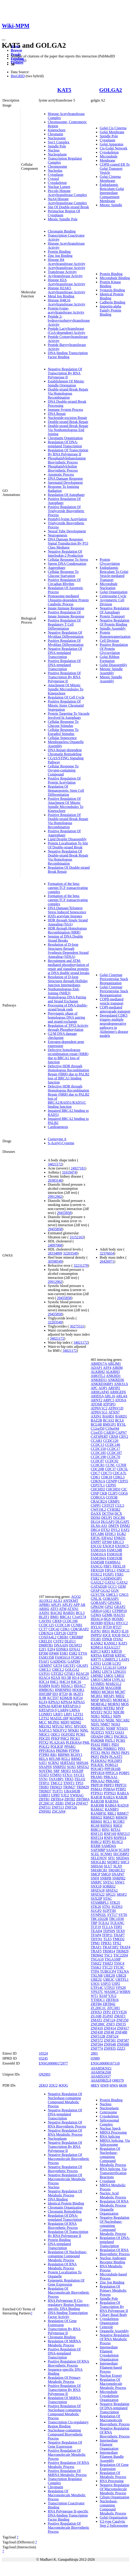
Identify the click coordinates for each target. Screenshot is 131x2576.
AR (82, 1605)
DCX (118, 1513)
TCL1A (107, 1927)
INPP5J (96, 1635)
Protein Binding (59, 251)
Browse (16, 50)
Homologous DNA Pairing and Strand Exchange (67, 999)
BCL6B (96, 1424)
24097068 (55, 1245)
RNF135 (97, 1834)
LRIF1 (58, 1714)
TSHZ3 (107, 1963)
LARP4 (62, 1710)
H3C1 (84, 1678)
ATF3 (54, 1609)
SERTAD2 (67, 1763)
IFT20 (63, 1694)
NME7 (105, 1724)
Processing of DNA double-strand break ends (67, 1007)
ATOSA (120, 1400)
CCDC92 (111, 1461)
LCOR (107, 1663)
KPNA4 (66, 1702)
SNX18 (96, 1886)
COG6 (123, 1493)
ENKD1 (120, 1538)
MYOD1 (80, 1726)
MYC (69, 1726)
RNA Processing (111, 2481)
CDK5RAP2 (80, 1629)
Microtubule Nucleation (108, 586)
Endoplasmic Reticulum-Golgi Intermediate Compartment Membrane (112, 193)
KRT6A (96, 1655)
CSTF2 (58, 1641)
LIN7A (107, 1672)
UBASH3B (72, 1791)
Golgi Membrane (112, 132)
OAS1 (119, 1732)
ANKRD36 (116, 1380)
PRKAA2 (98, 1781)
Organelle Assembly (114, 2331)
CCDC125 (46, 1625)
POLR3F (56, 1746)
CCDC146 (112, 1445)
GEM (122, 1586)
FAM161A (62, 1657)
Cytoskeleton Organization (109, 2321)
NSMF (111, 1728)
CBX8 (57, 1621)
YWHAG (76, 1795)
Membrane (107, 160)
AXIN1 (44, 1613)
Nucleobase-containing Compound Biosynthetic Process (65, 2434)
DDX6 (95, 1518)
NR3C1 (44, 1734)
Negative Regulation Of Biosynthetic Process (65, 2169)
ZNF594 (97, 2044)
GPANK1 (115, 1603)
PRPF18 (97, 1785)
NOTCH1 (98, 1728)
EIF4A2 (107, 1538)
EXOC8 (108, 1546)
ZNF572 (97, 2040)
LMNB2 (97, 1676)
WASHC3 (111, 1992)
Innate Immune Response (66, 608)
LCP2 (116, 1663)
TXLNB (97, 1975)
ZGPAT (107, 2016)
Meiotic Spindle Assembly (111, 671)
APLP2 (67, 1605)
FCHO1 (77, 1657)
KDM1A (97, 1647)
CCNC (111, 1465)
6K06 (123, 2085)
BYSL (121, 1424)
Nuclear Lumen (59, 187)
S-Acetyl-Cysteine (61, 1143)
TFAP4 (96, 1935)
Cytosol (53, 179)
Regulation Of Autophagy (66, 495)
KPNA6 (44, 1706)
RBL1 (111, 1813)
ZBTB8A (83, 1799)
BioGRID (18, 76)
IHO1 (106, 1631)
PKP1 (125, 1753)
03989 (95, 2058)
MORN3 (114, 1704)
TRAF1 (96, 1947)
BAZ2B (96, 1420)
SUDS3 (116, 1907)
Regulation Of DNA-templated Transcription (65, 444)
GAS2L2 (97, 1582)
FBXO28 (97, 1570)
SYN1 (43, 1779)
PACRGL (121, 1736)
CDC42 (53, 1629)
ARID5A (97, 1396)
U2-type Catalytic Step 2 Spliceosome (114, 2523)
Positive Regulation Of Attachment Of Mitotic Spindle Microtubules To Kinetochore (65, 805)
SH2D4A (122, 1858)
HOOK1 (78, 1690)
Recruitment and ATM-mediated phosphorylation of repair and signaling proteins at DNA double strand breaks (69, 967)
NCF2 (107, 1712)
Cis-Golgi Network (113, 148)
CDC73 (106, 1473)
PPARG (70, 1746)
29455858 (64, 1213)
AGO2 (76, 1597)
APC (94, 1388)
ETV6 (82, 1653)
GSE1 (107, 1611)
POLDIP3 (115, 1761)
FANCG (97, 1566)
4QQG (63, 2085)
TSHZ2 (96, 1963)
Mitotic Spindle (111, 205)
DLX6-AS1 (99, 1526)
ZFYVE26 (119, 2012)
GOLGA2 (110, 90)
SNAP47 (117, 1874)
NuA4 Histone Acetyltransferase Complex (67, 201)
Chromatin (55, 134)
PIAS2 (95, 1744)
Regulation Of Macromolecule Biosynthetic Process (68, 2292)
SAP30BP (98, 1850)
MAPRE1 (76, 1718)
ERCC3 (118, 1542)
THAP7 (119, 1935)
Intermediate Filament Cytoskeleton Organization (109, 2353)
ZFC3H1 (113, 2008)
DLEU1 (70, 1641)
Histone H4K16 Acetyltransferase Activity (66, 302)
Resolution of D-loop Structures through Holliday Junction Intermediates (68, 981)
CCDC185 (98, 1453)
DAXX (96, 1513)
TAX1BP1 (56, 1779)
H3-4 (75, 1678)
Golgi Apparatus (111, 144)
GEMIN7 (45, 1665)
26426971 (107, 1261)
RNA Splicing (110, 2136)
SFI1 (111, 1858)
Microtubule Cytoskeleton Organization (109, 2396)
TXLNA (123, 1971)
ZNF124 (109, 2020)
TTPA (95, 1971)
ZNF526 (71, 1807)
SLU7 (108, 1866)
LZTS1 (78, 1714)
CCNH (121, 1465)
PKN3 (115, 1753)
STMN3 (55, 1775)
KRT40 (56, 1706)
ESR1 (64, 1653)
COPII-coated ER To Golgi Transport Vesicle (115, 168)
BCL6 (119, 1420)
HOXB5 (118, 1619)
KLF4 (43, 1702)
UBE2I (121, 1975)
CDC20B (97, 1469)
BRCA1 (65, 1617)
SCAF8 (123, 1850)
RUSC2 (117, 1842)
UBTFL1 (122, 1979)
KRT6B (108, 1655)
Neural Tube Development (67, 531)
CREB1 (63, 1637)
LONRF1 (45, 1714)
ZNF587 (123, 2040)
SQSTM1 (45, 1771)
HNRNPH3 (63, 1690)
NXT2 (109, 1732)
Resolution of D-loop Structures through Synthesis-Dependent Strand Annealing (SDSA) (68, 951)
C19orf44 (112, 1428)
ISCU (126, 1635)
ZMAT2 (96, 2020)
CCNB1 (77, 1625)
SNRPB (105, 1878)
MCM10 (108, 1692)
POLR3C (97, 1765)
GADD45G (58, 1661)
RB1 (53, 1755)
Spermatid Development (65, 482)
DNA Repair (57, 414)
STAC (107, 1898)
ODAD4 (97, 1736)
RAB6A (111, 1805)
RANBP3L (99, 1813)
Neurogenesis (57, 535)
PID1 (115, 1744)
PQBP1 (124, 1773)
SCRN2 (53, 1763)
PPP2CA (111, 1773)
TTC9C (118, 1967)
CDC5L (122, 1469)
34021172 (55, 1164)
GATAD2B (99, 1586)
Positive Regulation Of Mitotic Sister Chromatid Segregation (66, 705)
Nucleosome (57, 138)
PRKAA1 (111, 1777)
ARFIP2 (114, 1388)
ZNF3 (110, 2024)
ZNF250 (122, 2020)
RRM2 (76, 1759)
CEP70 (72, 1633)
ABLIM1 (114, 1364)
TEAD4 (96, 1931)
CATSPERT (99, 1436)
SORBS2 (109, 1886)
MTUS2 (58, 1726)
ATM (63, 1609)
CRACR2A (99, 1501)
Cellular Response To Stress (68, 559)
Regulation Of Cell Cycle (66, 697)
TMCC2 (56, 1783)
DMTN (113, 1526)
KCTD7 (53, 1698)
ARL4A (121, 1396)
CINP (95, 1493)
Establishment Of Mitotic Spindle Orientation (66, 383)
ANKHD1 (113, 1376)
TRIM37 (45, 1791)
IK (70, 1694)
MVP (119, 1708)
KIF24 (78, 1698)
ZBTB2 (69, 1799)
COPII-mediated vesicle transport (111, 1001)
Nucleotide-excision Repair (67, 418)
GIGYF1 (69, 1665)
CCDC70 (113, 1457)
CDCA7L (120, 1473)
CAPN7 (121, 1432)
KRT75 (96, 1659)
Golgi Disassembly (113, 665)
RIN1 (106, 1830)
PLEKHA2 (99, 1761)
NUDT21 (97, 1732)
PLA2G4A (57, 1742)
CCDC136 (62, 1625)
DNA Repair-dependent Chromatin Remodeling (65, 752)
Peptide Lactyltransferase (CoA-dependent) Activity (66, 331)
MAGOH (97, 1688)
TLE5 (107, 1939)
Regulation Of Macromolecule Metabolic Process (67, 2495)
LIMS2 (96, 1672)
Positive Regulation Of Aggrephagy (64, 833)
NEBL (110, 1720)
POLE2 (44, 1746)
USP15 (105, 1984)
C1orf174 (79, 1617)
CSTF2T (108, 1505)
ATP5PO (109, 1404)
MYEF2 (96, 1712)
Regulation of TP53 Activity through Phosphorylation (68, 1027)
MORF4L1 (121, 1700)
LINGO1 (119, 1672)
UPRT (55, 1795)
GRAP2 (119, 1607)
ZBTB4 (96, 2004)
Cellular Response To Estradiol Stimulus (63, 732)
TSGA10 (97, 1959)
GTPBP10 (119, 1611)
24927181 (78, 1168)
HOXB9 (97, 1623)
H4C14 (64, 1682)
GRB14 (96, 1611)
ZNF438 (97, 2032)
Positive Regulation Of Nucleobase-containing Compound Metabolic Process (64, 2412)
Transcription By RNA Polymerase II (64, 2331)
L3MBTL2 (110, 1659)
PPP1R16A (47, 1751)
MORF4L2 (99, 1704)
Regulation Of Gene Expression (62, 2323)
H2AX (56, 1678)
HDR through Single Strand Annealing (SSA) (68, 922)
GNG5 (124, 1595)
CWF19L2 (98, 1509)
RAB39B (97, 1805)
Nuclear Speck (110, 2128)
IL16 (125, 1631)
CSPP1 (96, 1505)
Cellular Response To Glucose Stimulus (63, 724)
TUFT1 (57, 1791)
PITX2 (44, 1742)
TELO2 (79, 1779)
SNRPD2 (59, 1767)
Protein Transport (112, 616)
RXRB (95, 1846)
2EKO (43, 2085)
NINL (84, 1730)
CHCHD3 (113, 1489)
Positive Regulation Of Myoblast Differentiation (65, 643)
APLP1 (56, 1605)
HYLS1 (96, 1627)
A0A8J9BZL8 (101, 2080)
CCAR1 (96, 1441)
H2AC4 (44, 1678)
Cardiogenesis (58, 1127)
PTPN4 (74, 1751)
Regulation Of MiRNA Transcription (64, 2400)
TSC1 (108, 1955)
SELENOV (99, 1858)
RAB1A (123, 1793)
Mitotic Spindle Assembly (111, 679)
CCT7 (43, 1629)
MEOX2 (45, 1726)
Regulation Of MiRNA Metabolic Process (64, 2343)
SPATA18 (98, 1890)
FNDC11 (123, 1570)
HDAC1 (67, 1686)
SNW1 (120, 1882)
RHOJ (117, 1825)
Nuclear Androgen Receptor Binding (113, 2260)
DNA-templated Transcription (59, 2246)
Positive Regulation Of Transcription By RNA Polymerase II (64, 677)
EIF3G (95, 1538)
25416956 (18, 60)
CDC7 (95, 1473)
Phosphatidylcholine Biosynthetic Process (63, 468)
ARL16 (109, 1396)
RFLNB (55, 1759)
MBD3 (95, 1692)
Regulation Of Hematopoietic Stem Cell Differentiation (66, 790)
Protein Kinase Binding (110, 284)
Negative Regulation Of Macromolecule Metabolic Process (67, 2179)
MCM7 (120, 1692)
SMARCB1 (99, 1870)
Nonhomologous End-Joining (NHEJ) (64, 991)
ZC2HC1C (46, 1803)
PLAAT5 (115, 1757)
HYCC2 (122, 1623)
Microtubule (108, 156)
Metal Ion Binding (61, 296)
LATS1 (96, 1663)
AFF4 (107, 1368)
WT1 (94, 1996)
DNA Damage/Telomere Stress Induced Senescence (67, 910)
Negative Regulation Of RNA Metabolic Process (65, 2132)
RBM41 (96, 1821)
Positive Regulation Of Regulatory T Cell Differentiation (64, 624)
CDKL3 (119, 1477)
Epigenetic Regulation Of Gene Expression (66, 2282)
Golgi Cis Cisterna (113, 128)
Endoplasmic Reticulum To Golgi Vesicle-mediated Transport (114, 574)
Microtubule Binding (115, 278)
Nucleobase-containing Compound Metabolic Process (113, 2507)
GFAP (95, 1590)
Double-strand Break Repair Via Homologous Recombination (68, 393)
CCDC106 (70, 1621)
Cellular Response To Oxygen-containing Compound (63, 770)
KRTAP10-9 (48, 1710)
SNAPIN (45, 1767)
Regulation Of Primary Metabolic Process (64, 2380)
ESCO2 (96, 1546)
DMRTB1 (46, 1645)
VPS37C (97, 1992)
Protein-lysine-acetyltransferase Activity (66, 310)
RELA (43, 1759)
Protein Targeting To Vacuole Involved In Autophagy (69, 715)
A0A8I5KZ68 (101, 2072)
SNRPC (96, 1882)
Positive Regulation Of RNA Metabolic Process (68, 2465)
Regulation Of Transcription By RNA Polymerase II (68, 452)
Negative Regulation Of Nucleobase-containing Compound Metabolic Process (65, 2100)
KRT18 (116, 1651)
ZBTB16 (112, 2000)
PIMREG (110, 1749)
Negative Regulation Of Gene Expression (65, 2444)
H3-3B (66, 1678)
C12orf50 (97, 1428)
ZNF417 (82, 1803)
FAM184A (98, 1558)
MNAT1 (106, 1700)
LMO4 (106, 1680)
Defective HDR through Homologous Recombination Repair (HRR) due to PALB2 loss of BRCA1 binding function (68, 1074)
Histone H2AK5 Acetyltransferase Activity (66, 290)
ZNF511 (45, 1807)
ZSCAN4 (58, 1811)
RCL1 (107, 1821)
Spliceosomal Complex (109, 2122)
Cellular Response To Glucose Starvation (63, 574)
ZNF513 (58, 1807)
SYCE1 (79, 1775)
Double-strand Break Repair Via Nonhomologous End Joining (68, 430)
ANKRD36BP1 (102, 1384)
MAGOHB (113, 1688)
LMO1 (109, 1676)
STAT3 (44, 1775)
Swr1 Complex (58, 142)
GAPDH (74, 1661)
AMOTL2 (98, 1376)
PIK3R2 (96, 1749)
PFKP (55, 1738)
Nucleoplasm (57, 154)
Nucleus (53, 150)
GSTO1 (44, 1674)
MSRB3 (96, 1708)
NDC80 (118, 1712)
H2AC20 (82, 1674)
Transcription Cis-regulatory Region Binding (68, 2424)
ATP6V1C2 (99, 1408)
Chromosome (57, 166)
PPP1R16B (112, 1769)
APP (76, 1605)
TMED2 (118, 1939)
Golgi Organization (113, 592)
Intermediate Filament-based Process (111, 2367)
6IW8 (104, 2085)
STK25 (115, 1902)
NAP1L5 (45, 1730)
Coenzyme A (57, 1139)
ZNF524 (112, 2036)
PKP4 (104, 1757)
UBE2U (96, 1979)
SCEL (95, 1854)
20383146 (55, 1180)
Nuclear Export (111, 2375)
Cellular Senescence (62, 738)
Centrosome (108, 2112)
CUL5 (119, 1505)
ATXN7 (114, 1412)
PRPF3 (109, 1785)
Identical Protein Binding (66, 2203)
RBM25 (109, 1817)
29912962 (55, 1197)
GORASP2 (99, 1603)
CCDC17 (113, 1449)
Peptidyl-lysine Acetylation (67, 519)
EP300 (43, 1653)
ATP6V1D (115, 1408)
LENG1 (96, 1667)
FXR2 (95, 1578)
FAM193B (114, 1558)
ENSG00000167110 (105, 2063)
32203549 (70, 1253)
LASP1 (124, 1659)
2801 (94, 2053)
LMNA (74, 1710)
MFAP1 (109, 1696)
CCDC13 (97, 1445)
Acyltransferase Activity (65, 276)
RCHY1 (76, 1755)
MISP (95, 1700)
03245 (43, 2058)
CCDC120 (110, 1441)
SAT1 (43, 1763)
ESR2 (73, 1653)
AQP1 (102, 1388)
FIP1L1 (110, 1570)
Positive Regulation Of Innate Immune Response (66, 614)
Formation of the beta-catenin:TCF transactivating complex (68, 888)
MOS (125, 1704)
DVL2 (115, 1530)
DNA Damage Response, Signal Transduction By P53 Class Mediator (68, 543)
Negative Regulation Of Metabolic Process (65, 2193)
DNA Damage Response (65, 478)
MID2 (120, 1696)
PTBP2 (121, 1789)
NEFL (95, 1724)
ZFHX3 (96, 2012)
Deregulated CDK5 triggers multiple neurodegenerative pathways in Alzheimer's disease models (114, 1025)
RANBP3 (111, 1809)
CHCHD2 (98, 1489)
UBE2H (109, 1975)
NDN (117, 1716)
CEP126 (60, 1633)
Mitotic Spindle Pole (62, 219)
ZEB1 (59, 1803)
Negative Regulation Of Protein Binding (114, 622)
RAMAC (97, 1809)
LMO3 (95, 1680)
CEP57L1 (98, 1485)
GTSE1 (69, 1674)
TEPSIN (109, 1931)
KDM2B (66, 1698)
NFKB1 (73, 1730)
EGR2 (121, 1534)
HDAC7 (80, 1686)
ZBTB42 (109, 2004)
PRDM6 (62, 1751)
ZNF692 (45, 1811)
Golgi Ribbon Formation (109, 659)
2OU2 (53, 2085)
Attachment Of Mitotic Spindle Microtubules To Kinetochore (65, 689)
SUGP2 (96, 1911)
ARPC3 (108, 1400)
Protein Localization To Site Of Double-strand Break (68, 845)
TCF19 (96, 1927)
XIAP (103, 1996)
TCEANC (117, 1923)
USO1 (95, 1984)
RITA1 (115, 1830)
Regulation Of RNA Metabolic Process (62, 2266)
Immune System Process (65, 410)
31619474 (69, 1172)
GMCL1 (45, 1669)
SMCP (95, 1874)
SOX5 (71, 1767)
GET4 (57, 1665)
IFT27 (117, 1627)
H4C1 (54, 1682)
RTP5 (107, 1842)
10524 (43, 2053)
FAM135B (46, 1657)
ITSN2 (118, 1639)
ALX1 (57, 1601)
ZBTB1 (44, 1799)
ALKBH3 (113, 1372)
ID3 (55, 1694)
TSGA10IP (112, 1959)
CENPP (111, 1481)
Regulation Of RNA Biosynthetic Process (63, 2226)
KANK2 (97, 1643)
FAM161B (114, 1554)
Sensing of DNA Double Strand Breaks (65, 938)
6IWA (113, 2085)
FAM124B (114, 1550)
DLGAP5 (122, 1522)
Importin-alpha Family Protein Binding (110, 310)
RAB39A (111, 1801)
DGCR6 (119, 1518)
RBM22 (96, 1817)
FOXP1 (108, 1574)
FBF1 (107, 1566)
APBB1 (44, 1605)
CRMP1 (114, 1501)
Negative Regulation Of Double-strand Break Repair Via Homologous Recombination (68, 857)
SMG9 (106, 1874)
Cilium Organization (114, 2497)
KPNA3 (54, 1702)
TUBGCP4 (108, 1971)
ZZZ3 (121, 2048)
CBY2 (123, 1436)
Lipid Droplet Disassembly (67, 839)
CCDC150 (98, 1449)
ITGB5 (96, 1639)
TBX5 (69, 1779)
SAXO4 (112, 1850)
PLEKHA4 (74, 1742)
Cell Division (109, 640)
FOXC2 (96, 1574)
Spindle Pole (57, 146)
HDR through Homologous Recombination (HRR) (67, 930)
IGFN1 (96, 1631)
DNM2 (125, 1526)
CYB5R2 (113, 1509)
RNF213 (123, 1834)
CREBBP (76, 1637)
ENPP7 (96, 1542)
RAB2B (121, 1797)
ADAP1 (96, 1368)
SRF (56, 1771)
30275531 (77, 1326)
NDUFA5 (98, 1720)
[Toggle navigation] (3, 40)
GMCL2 (58, 1669)
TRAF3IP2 (110, 1947)
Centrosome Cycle (113, 596)
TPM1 (95, 1943)
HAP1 (55, 1686)
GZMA (96, 1615)
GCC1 (112, 1586)
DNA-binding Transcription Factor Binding (68, 355)
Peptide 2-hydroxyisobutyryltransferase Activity (69, 320)
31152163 (77, 1237)
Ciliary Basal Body (113, 2315)
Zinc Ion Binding (60, 256)
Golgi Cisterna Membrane (110, 179)
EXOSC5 (122, 1546)
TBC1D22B (99, 1919)
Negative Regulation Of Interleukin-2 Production (65, 553)
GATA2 (122, 1582)
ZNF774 (97, 2048)
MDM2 (75, 1722)
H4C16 (76, 1682)
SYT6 (122, 1915)
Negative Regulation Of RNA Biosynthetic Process (67, 2124)
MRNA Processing (113, 2132)
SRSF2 (66, 1771)
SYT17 (112, 1915)
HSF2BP (45, 1694)
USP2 (116, 1984)
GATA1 (110, 1582)
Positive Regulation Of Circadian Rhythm (64, 582)
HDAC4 (97, 1619)
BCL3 (80, 1613)
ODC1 (55, 1734)
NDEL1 (106, 1716)
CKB (103, 1493)
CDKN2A (46, 1633)
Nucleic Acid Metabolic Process (113, 2195)
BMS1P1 (109, 1424)
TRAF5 (96, 1951)
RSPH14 (120, 1838)
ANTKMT (70, 1601)
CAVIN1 (45, 1621)
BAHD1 (108, 1416)
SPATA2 (83, 1767)
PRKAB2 (112, 1781)
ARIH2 (44, 1609)
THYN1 (96, 1939)
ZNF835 (110, 2048)
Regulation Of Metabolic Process (113, 2475)
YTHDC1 (98, 2000)
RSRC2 (96, 1842)
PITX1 (95, 1753)
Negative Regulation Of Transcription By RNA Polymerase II (65, 373)
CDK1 (65, 1629)
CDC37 (110, 1469)
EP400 (54, 1653)
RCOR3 (118, 1821)
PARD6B (97, 1740)
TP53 (79, 1783)
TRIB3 (44, 1787)
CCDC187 (114, 1453)
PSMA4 (109, 1789)
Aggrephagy (57, 568)
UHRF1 (44, 1795)
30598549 (55, 1261)
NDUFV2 (60, 1730)
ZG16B (96, 2016)
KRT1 (106, 1651)
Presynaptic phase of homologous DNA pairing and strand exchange (66, 1017)
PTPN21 (110, 1793)
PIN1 (121, 1749)
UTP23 (109, 1988)
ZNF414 (110, 2028)
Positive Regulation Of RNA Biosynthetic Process (68, 2363)
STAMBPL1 (100, 1902)
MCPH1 (53, 1722)
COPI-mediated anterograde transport (115, 1009)
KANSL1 (111, 1643)
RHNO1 (106, 1825)
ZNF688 (123, 2044)
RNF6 (108, 1838)
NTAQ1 (122, 1728)
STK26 (96, 1907)
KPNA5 (79, 1702)
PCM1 (80, 1734)
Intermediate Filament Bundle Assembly (112, 2457)
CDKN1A (98, 1481)
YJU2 (65, 1795)
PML (86, 1742)
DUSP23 (75, 1645)
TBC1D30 (116, 1919)
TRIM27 (69, 1787)
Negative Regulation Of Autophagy (114, 610)
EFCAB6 (97, 1534)
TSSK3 (96, 1967)
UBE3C (109, 1979)
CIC (124, 1489)
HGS (107, 1619)
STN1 (106, 1907)
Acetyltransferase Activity (66, 268)
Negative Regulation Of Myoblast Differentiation (65, 634)
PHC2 (64, 1738)
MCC (43, 1722)
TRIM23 (56, 1787)
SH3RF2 (113, 1862)
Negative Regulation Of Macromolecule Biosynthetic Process (68, 2159)
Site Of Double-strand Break (68, 207)
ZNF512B (98, 2036)
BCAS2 (108, 1420)
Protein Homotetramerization (115, 634)
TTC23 (107, 1967)
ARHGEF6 (118, 1392)
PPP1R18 (97, 1773)
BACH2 (56, 1613)
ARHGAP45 (100, 1392)
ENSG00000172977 (53, 2063)
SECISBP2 (121, 1854)
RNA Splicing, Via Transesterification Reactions (113, 2173)
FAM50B (97, 1562)
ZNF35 (121, 2024)
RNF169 (110, 1834)
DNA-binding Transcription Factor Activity (68, 2315)
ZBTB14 (57, 1799)
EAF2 (125, 1530)
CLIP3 (113, 1493)
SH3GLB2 (98, 1862)
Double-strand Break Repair (68, 422)
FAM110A (98, 1550)
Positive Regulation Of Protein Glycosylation (114, 649)
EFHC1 (110, 1534)
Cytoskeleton (57, 183)
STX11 (67, 1775)
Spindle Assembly (113, 628)
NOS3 (115, 1724)
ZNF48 (109, 2032)
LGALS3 (109, 1667)
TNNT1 (69, 1783)
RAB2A (109, 1797)
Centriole (106, 2327)
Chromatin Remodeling (65, 2211)
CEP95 (111, 1485)
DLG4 (95, 1522)
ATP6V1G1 (99, 1412)
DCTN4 (108, 1513)
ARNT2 (96, 1400)
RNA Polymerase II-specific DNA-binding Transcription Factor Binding (68, 2515)
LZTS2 (44, 1718)
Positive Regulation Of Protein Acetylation (64, 780)
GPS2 (109, 1607)
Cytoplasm (55, 174)
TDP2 (118, 1927)
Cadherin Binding (112, 302)
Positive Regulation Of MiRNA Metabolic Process (67, 2473)
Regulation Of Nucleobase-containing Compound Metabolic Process (67, 2256)
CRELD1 (45, 1641)
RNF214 (97, 1838)
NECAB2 (123, 1720)
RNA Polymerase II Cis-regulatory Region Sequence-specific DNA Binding (69, 2305)
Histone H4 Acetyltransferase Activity (66, 262)
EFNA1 (74, 1649)
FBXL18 (119, 1566)
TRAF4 (124, 1947)
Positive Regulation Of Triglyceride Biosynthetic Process (66, 511)
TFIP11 (44, 1783)
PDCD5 (44, 1738)
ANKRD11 (99, 1380)
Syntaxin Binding (112, 290)
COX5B (112, 1497)
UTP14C (97, 1988)
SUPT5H (109, 1911)
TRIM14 (109, 1951)
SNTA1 (108, 1882)
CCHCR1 (98, 1465)
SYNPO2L (98, 1915)
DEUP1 (106, 1518)
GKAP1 (82, 1665)
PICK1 (75, 1738)
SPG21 (111, 1894)
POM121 (111, 1765)
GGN (115, 1590)
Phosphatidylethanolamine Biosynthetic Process (67, 460)
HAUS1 (119, 1615)
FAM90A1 (113, 1562)
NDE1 (95, 1716)
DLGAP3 (107, 1522)
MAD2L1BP (59, 1718)
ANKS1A (121, 1384)
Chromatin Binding (62, 231)
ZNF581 (110, 2040)
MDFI (65, 1722)
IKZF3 (78, 1694)
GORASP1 (111, 1599)
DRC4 (95, 1530)
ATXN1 (73, 1609)
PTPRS (44, 1755)
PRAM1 (97, 1777)
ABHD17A (99, 1364)
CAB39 (109, 1432)
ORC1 (108, 1736)
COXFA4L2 (48, 1637)
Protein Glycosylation (110, 561)
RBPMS (64, 1755)
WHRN (124, 1992)
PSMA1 (96, 1789)
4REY (95, 2085)
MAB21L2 (113, 1684)
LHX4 (122, 1667)
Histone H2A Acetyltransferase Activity (66, 282)
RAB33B (97, 1801)
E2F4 (51, 1649)
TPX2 (117, 1943)
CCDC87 (97, 1461)
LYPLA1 (118, 1680)
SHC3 (124, 1862)
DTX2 (105, 1530)
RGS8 (95, 1825)
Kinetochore (57, 130)
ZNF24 (70, 1803)
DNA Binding (58, 2199)
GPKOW (97, 1607)
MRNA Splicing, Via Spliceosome (115, 2142)
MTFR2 (109, 1708)
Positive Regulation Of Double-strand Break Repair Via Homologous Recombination (68, 821)
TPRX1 (106, 1943)
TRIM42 (97, 1955)
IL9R (42, 1698)
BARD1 (69, 1613)
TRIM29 (82, 1787)
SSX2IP (77, 1771)
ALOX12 (45, 1601)
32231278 (81, 1265)
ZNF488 (121, 2032)
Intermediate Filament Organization (109, 2444)
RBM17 (123, 1813)
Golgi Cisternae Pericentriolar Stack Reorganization (114, 979)
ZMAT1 (120, 2016)
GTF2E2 (57, 1674)
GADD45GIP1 (111, 1578)
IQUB (116, 1635)
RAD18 (123, 1805)
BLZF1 (44, 1617)
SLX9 (117, 1866)
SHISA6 (82, 1763)
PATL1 (110, 1740)
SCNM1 (106, 1854)
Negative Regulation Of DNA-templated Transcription (65, 653)
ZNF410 (97, 2028)
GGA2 (105, 1590)
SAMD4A (108, 1846)
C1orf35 (97, 1432)
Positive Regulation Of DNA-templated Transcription (64, 665)
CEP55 (123, 1481)
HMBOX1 (46, 1690)
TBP (94, 1923)
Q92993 (44, 2074)
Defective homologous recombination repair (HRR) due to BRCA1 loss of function (68, 1056)
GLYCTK (98, 1595)
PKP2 (95, 1757)
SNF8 (95, 1878)
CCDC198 (98, 1457)
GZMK (107, 1615)
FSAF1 (44, 1661)
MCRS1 (96, 1696)
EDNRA (62, 1649)
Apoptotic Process (61, 474)
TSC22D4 (120, 1955)
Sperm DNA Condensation (67, 563)
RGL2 (65, 1759)
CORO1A (98, 1497)
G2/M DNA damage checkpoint (62, 1036)
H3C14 (44, 1682)
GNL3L (96, 1599)
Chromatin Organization (65, 438)
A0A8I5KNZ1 (101, 2068)
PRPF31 (121, 1785)
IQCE (107, 1635)
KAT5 (64, 90)
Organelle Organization (109, 2211)
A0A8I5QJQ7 (101, 2076)
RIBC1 (96, 1830)
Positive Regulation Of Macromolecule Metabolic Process (67, 2455)
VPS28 (121, 1988)
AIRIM (117, 1368)
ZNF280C (98, 2024)
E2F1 (43, 1649)
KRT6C (120, 1655)
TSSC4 (119, 1963)
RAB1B (96, 1797)
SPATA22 (98, 1894)
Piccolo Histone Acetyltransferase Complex (67, 193)
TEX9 (120, 1931)
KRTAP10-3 (72, 1706)
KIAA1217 (112, 1647)
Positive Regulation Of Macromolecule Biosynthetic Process (68, 2527)
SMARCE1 (116, 1870)
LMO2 (119, 1676)
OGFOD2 (68, 1734)
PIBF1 (106, 1744)
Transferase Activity (62, 272)
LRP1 (68, 1714)
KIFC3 (95, 1651)
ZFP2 (107, 2012)
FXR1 (119, 1574)
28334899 (55, 1253)
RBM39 (121, 1817)
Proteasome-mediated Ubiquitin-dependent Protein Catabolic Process (68, 600)
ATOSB (96, 1404)
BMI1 (54, 1617)
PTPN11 (97, 1793)
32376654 (107, 1253)
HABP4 (44, 1686)
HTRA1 (109, 1623)
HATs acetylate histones (65, 916)
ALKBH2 (98, 1372)
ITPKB (107, 1639)
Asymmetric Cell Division (112, 602)
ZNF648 (110, 2044)
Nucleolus (55, 170)
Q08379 (118, 2080)
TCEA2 (103, 1923)
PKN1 (105, 1753)
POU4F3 (97, 1769)
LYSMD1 (98, 1684)
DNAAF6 (61, 1645)
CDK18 (106, 1477)
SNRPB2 (118, 1878)
